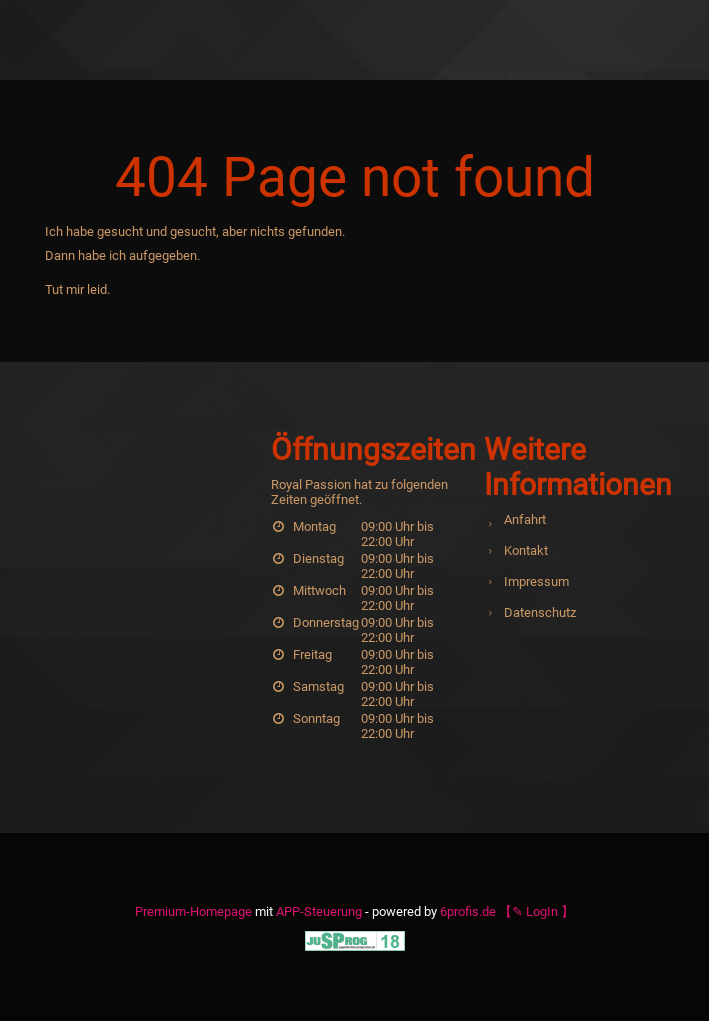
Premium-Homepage (193, 911)
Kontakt (526, 550)
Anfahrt (525, 519)
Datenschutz (540, 612)
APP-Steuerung (319, 911)
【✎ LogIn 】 (536, 911)
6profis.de (468, 911)
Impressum (536, 581)
